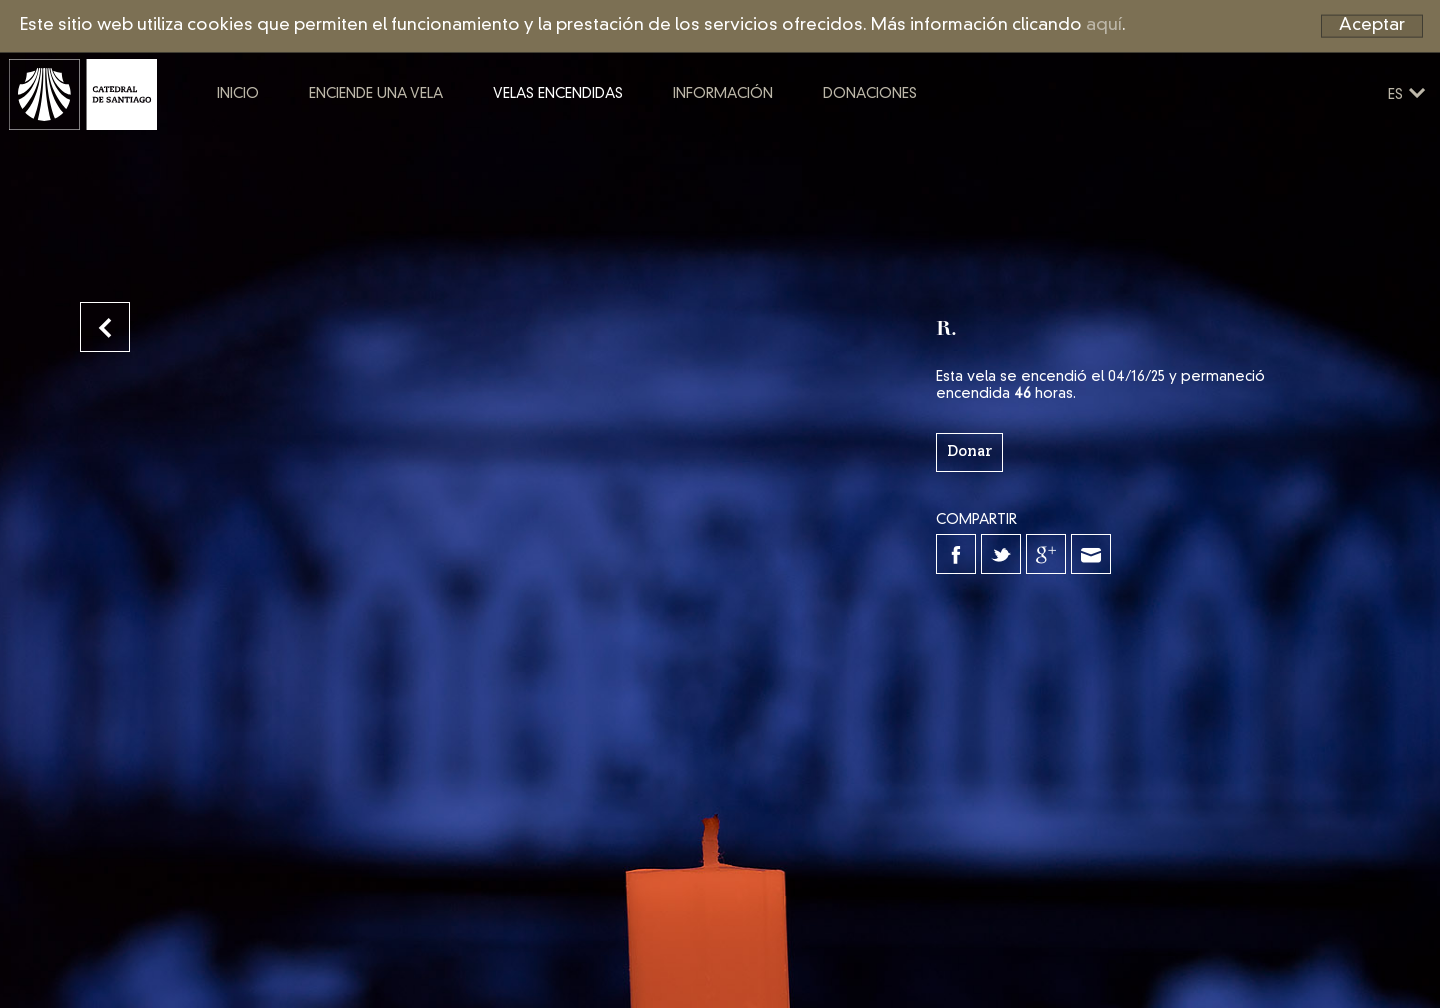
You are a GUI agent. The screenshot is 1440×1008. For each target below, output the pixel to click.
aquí (1104, 25)
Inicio (310, 138)
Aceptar (1372, 25)
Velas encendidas (630, 138)
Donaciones (942, 138)
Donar (969, 452)
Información (795, 138)
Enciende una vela (448, 138)
